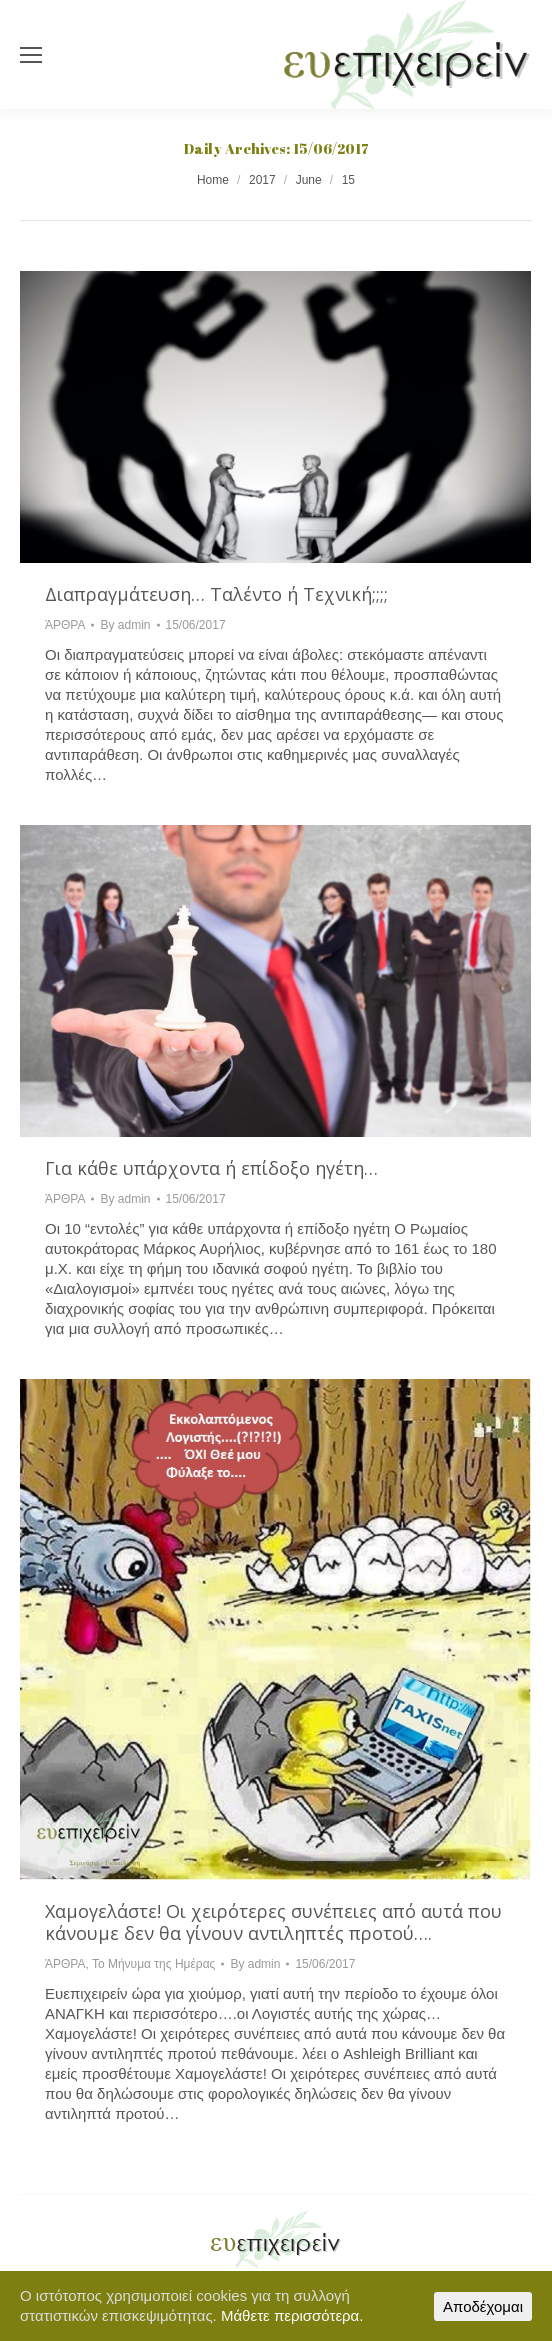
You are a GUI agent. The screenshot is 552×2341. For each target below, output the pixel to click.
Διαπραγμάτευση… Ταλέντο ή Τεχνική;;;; (216, 594)
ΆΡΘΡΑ (65, 625)
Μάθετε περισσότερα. (292, 2315)
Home (213, 180)
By (125, 625)
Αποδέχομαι (483, 2306)
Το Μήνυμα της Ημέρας (153, 1964)
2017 (262, 180)
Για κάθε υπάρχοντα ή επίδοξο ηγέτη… (211, 1168)
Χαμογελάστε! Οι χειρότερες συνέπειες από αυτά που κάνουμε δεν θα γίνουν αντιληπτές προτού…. (273, 1922)
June (309, 180)
